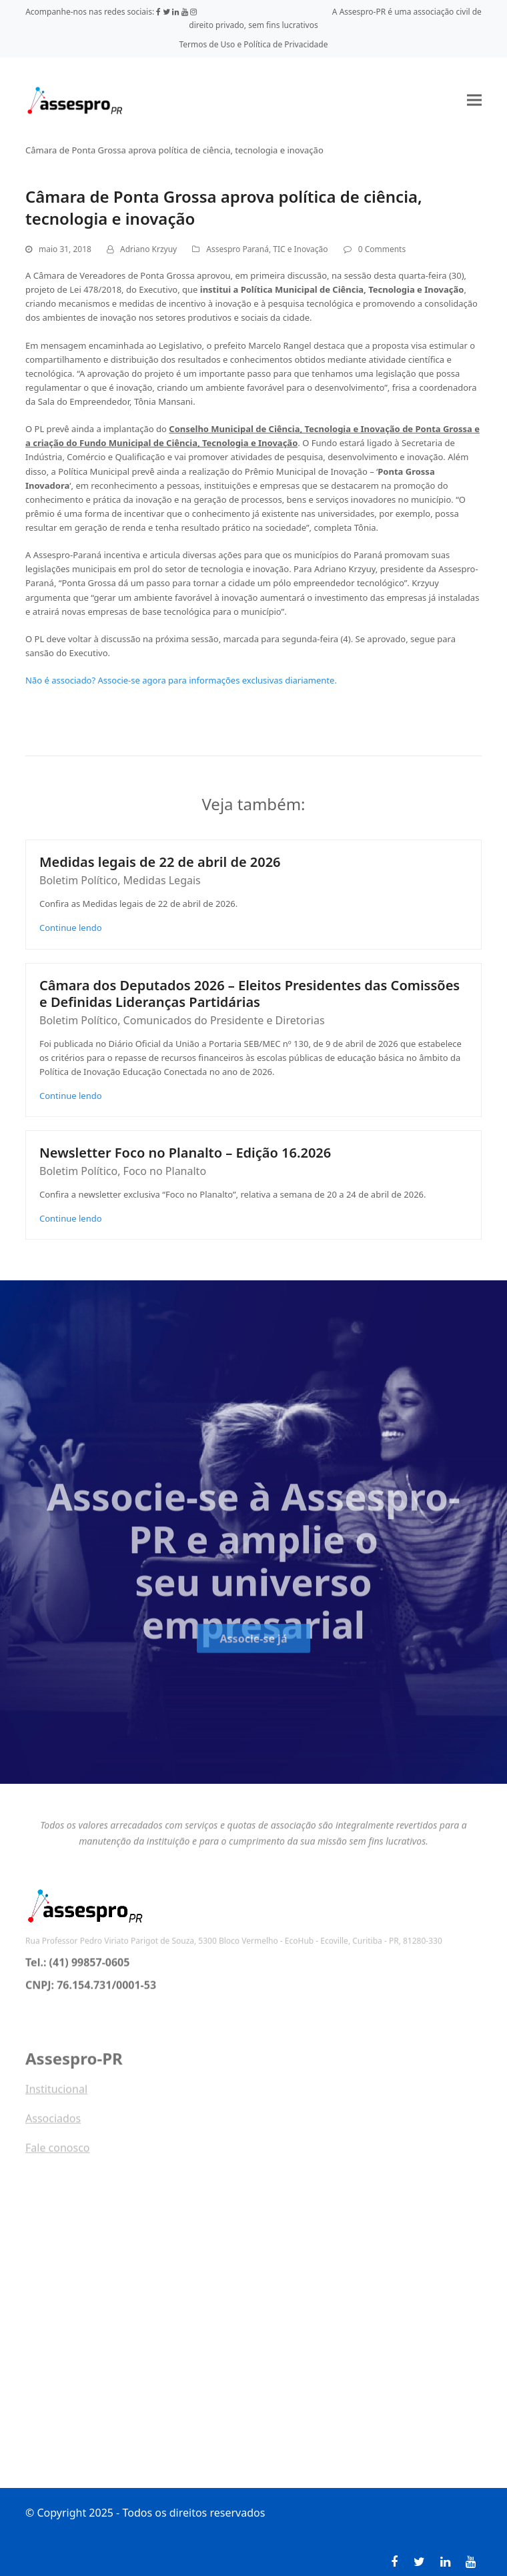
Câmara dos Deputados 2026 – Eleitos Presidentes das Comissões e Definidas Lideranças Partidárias (249, 993)
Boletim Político (78, 880)
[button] (474, 100)
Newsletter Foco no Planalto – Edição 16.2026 (185, 1153)
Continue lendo (70, 928)
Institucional (56, 2096)
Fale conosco (57, 2154)
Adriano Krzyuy (148, 249)
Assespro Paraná (237, 249)
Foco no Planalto (164, 1171)
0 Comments (382, 249)
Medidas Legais (162, 880)
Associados (53, 2125)
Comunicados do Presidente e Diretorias (224, 1020)
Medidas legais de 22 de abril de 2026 (160, 862)
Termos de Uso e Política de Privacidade (253, 44)
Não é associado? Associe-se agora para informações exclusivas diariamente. (181, 680)
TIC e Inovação (300, 249)
